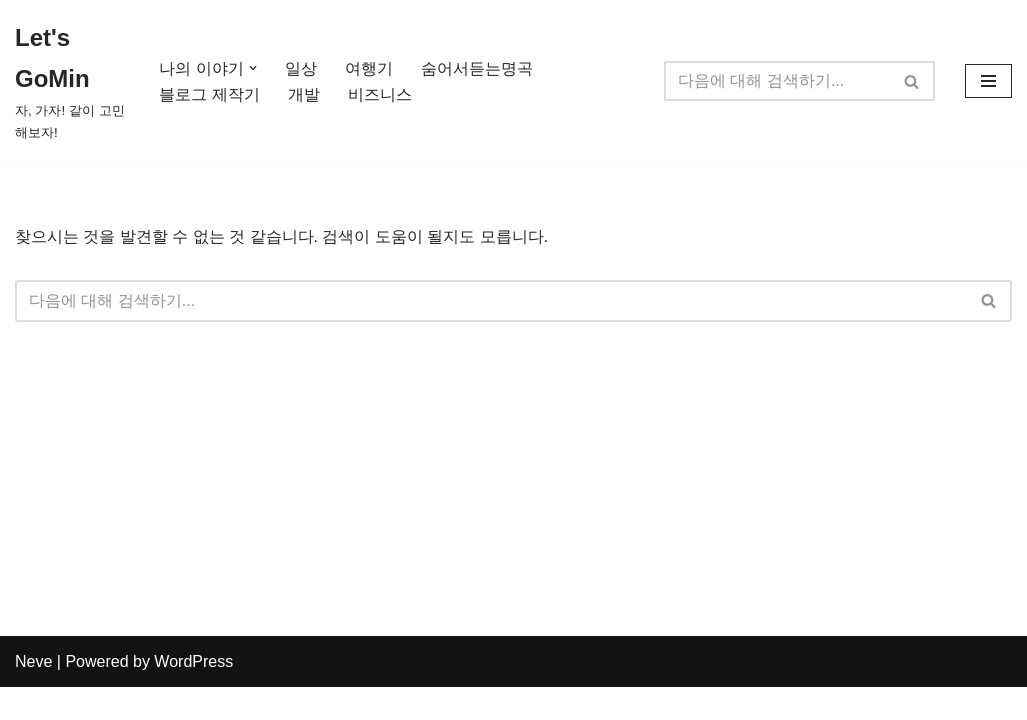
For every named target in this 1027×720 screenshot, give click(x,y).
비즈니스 (380, 94)
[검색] (777, 81)
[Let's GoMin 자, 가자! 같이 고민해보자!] (70, 81)
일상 (301, 68)
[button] (253, 68)
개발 (304, 94)
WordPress (193, 694)
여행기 (369, 68)
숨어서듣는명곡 (477, 68)
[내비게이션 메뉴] (988, 81)
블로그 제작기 (209, 94)
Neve (33, 694)
